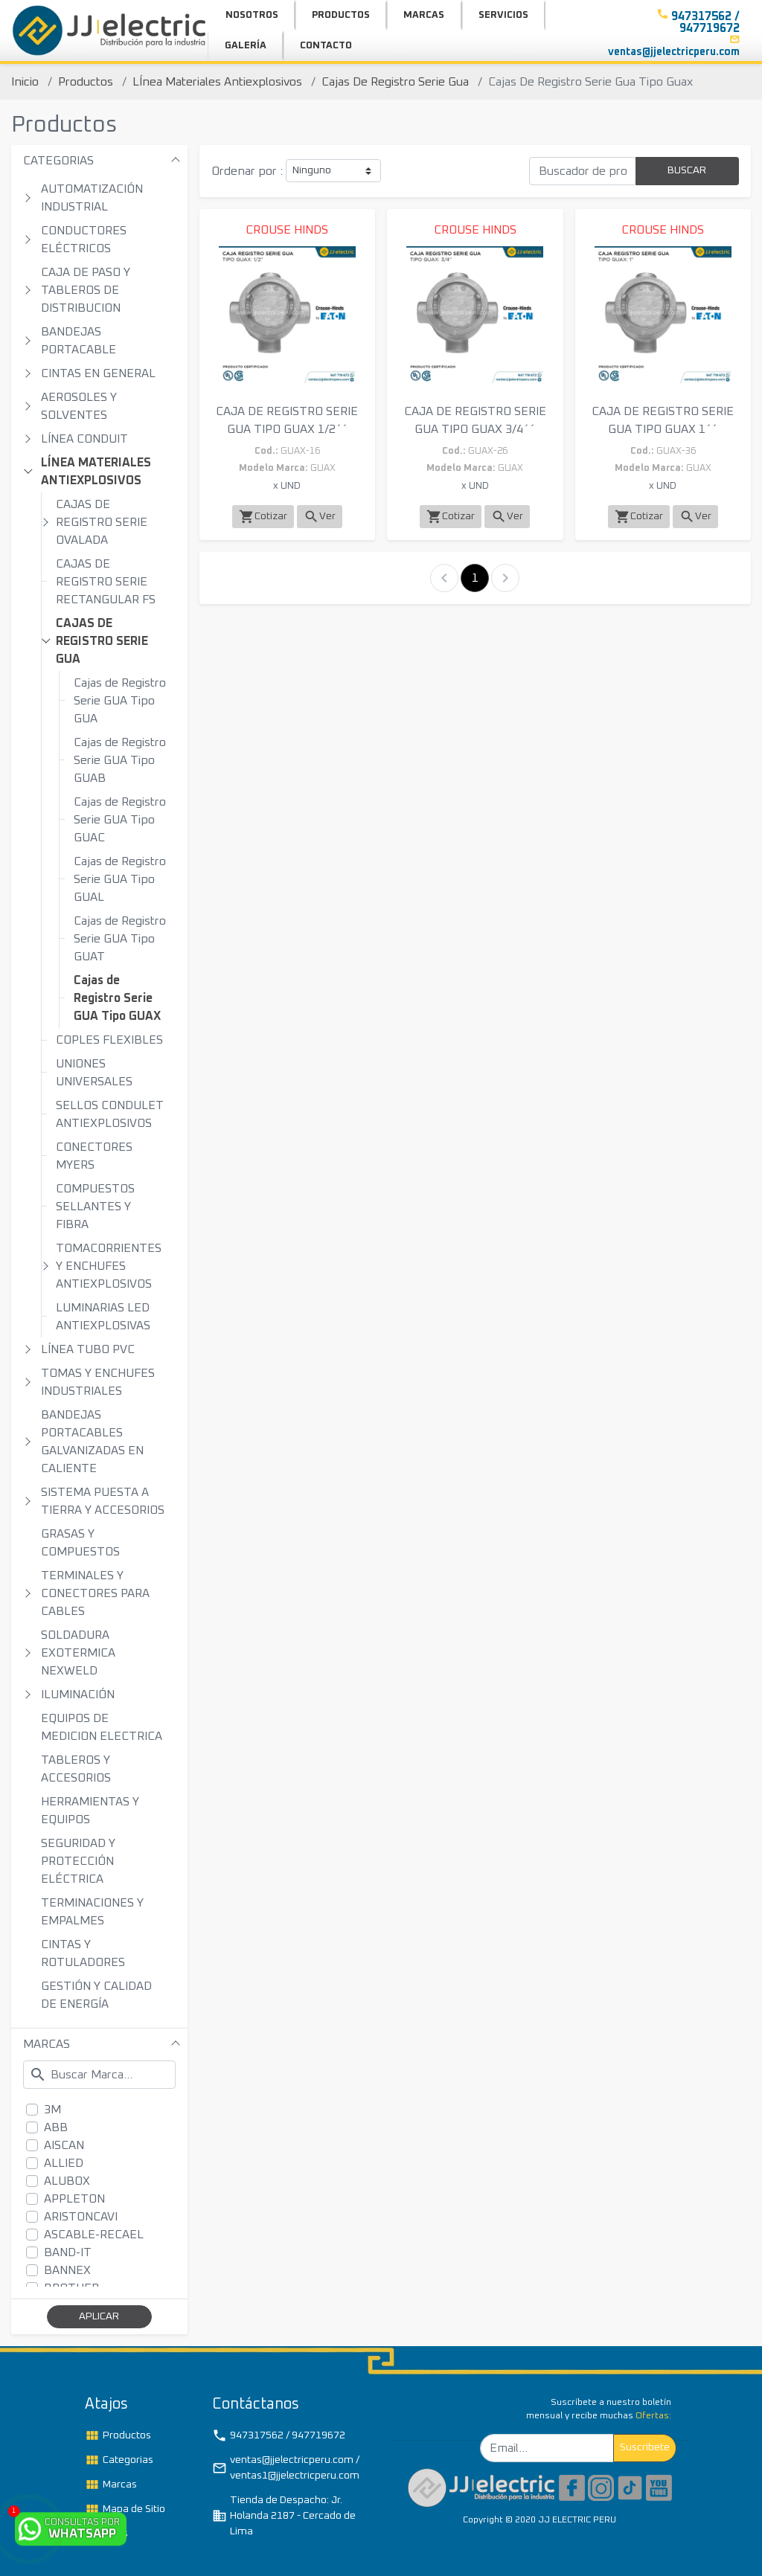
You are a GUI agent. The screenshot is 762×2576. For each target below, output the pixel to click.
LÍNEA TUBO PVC (88, 1349)
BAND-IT (68, 2252)
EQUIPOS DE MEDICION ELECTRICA (101, 1727)
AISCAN (64, 2145)
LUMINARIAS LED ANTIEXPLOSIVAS (103, 1317)
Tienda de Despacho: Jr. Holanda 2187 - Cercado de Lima (284, 2516)
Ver (320, 516)
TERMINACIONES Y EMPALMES (92, 1912)
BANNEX (67, 2270)
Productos (85, 82)
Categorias (119, 2460)
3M (52, 2110)
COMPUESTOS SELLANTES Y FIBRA (95, 1206)
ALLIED (63, 2163)
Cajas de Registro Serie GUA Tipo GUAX (117, 998)
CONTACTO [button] (326, 46)
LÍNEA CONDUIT (84, 439)
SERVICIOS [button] (503, 15)
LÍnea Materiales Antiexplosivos (217, 82)
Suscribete (645, 2447)
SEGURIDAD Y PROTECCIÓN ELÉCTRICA (78, 1861)
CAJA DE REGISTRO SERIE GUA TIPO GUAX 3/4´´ (475, 420)
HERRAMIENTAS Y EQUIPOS (90, 1810)
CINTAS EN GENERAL (98, 373)
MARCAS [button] (423, 15)
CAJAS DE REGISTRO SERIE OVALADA (101, 522)
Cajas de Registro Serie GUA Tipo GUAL (120, 879)
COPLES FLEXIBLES (109, 1040)
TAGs (106, 2533)
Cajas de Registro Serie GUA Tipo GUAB (120, 760)
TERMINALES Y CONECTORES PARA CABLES (95, 1593)
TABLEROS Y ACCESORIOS (76, 1769)
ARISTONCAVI (81, 2217)
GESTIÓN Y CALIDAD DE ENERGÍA (96, 1995)
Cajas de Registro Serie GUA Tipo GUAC (120, 820)
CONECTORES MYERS (94, 1156)
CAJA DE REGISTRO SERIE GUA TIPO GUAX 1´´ (663, 420)
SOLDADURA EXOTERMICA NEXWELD (78, 1653)
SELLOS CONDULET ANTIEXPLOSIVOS (110, 1114)
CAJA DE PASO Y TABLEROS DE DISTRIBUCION (85, 290)
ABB (56, 2127)
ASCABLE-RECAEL (94, 2235)
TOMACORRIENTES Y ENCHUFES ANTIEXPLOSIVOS (108, 1266)
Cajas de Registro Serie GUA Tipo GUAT (120, 939)
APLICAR (99, 2316)
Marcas (111, 2484)
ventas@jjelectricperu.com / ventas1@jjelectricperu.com (285, 2468)
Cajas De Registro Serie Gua (395, 82)
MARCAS (46, 2044)
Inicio (25, 82)
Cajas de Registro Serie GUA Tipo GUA (120, 701)
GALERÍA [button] (245, 46)
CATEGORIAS (58, 161)
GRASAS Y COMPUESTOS (80, 1543)
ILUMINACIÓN (78, 1694)
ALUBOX (67, 2181)
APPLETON (74, 2199)
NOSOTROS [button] (251, 15)
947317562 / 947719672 (278, 2435)
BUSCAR (686, 170)
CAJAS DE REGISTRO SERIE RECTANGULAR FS (106, 582)
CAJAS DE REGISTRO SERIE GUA (102, 641)
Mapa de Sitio (125, 2509)
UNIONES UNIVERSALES (94, 1073)
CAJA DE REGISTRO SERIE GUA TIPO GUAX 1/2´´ (287, 420)
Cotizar (263, 516)
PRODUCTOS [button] (341, 15)
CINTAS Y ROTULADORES (83, 1953)
